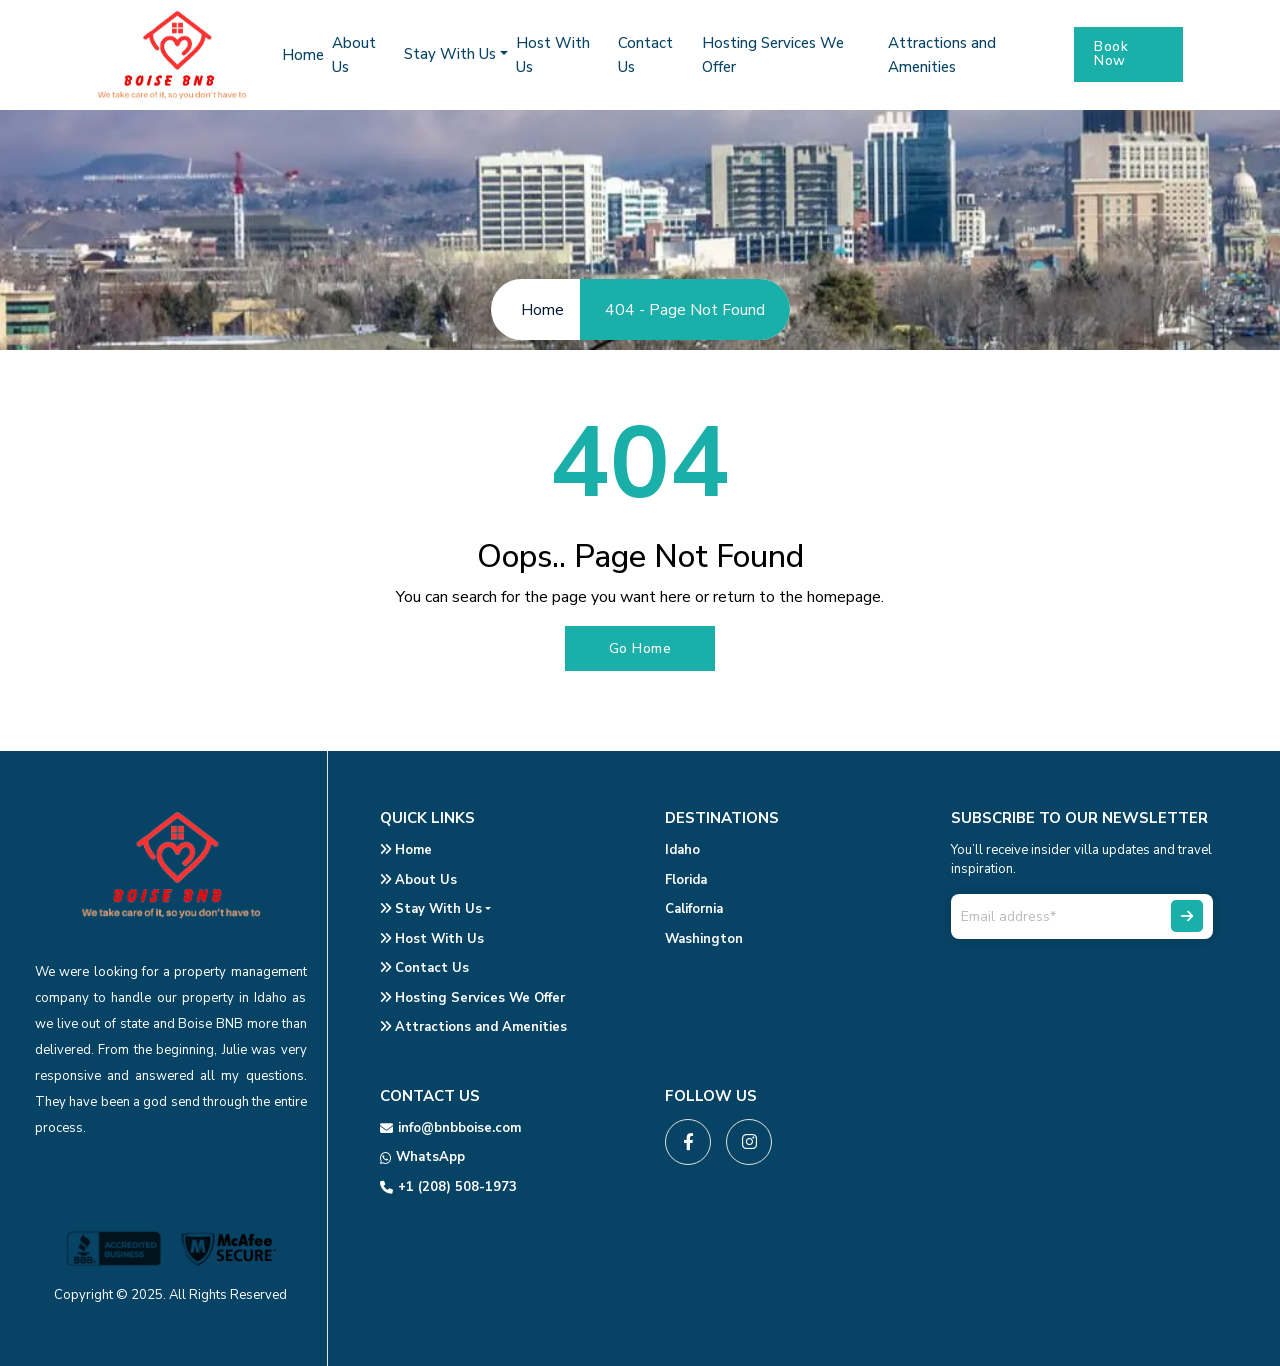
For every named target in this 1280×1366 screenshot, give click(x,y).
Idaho (682, 850)
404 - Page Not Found (685, 310)
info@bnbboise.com (450, 1128)
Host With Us (432, 939)
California (694, 909)
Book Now (1111, 53)
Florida (686, 880)
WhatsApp (422, 1157)
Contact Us (424, 968)
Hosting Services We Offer (472, 998)
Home (303, 55)
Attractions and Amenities (473, 1027)
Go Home (640, 648)
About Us (418, 880)
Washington (704, 939)
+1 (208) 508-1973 (448, 1187)
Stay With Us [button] (450, 54)
